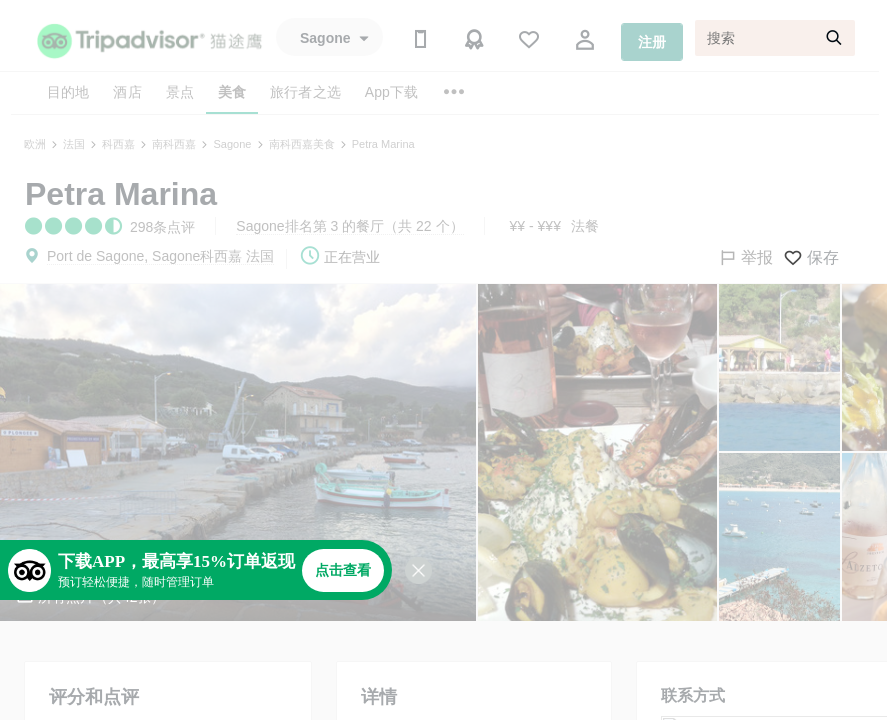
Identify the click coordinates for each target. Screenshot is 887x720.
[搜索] (775, 38)
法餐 (585, 226)
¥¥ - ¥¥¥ (535, 226)
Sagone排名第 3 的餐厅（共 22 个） (349, 226)
